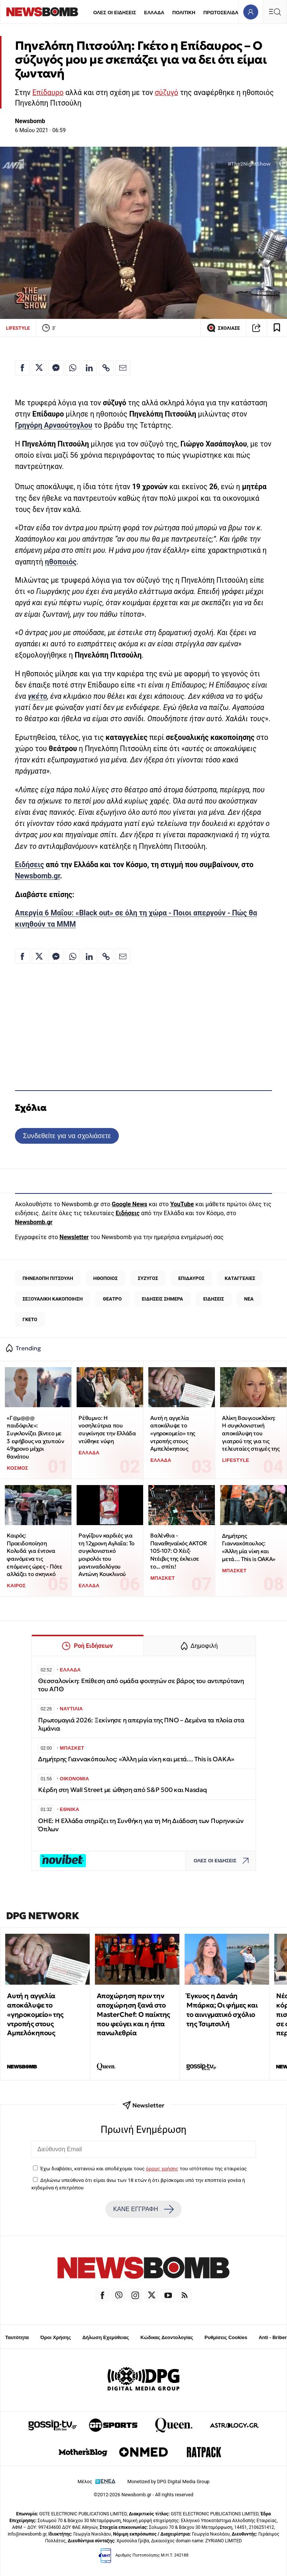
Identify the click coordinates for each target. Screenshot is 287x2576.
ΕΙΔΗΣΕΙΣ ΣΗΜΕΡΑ (162, 1299)
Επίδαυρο (48, 92)
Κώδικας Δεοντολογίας (167, 2337)
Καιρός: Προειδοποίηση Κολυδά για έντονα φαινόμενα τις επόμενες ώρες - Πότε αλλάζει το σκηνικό (34, 1554)
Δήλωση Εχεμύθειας (105, 2337)
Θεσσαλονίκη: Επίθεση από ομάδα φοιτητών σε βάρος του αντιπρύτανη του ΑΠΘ (141, 1685)
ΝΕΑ (248, 1299)
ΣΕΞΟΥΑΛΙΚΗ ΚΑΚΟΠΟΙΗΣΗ (52, 1299)
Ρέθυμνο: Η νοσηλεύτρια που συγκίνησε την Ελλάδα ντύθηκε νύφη (107, 1429)
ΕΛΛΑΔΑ (154, 12)
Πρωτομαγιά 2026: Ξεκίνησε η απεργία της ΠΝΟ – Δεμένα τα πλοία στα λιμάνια (141, 1724)
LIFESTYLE (18, 328)
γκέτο (37, 696)
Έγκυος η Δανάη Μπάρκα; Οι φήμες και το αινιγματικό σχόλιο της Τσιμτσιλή (221, 2009)
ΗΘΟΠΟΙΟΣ (105, 1278)
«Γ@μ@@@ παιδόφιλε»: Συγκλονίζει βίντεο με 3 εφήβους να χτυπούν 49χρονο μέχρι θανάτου (35, 1437)
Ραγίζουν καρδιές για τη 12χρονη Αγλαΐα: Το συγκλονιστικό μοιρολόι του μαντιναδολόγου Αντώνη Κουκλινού (106, 1554)
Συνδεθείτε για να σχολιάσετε (67, 1136)
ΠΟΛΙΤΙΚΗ (183, 12)
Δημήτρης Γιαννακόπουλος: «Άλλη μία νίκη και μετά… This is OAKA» (248, 1547)
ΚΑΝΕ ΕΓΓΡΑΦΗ (143, 2209)
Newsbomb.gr (37, 876)
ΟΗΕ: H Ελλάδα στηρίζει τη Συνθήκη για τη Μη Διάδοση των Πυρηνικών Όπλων (141, 1825)
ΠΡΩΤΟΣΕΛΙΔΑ (220, 12)
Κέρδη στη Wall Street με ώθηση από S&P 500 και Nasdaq (122, 1790)
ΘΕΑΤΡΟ (112, 1299)
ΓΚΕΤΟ (29, 1319)
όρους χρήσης (162, 2168)
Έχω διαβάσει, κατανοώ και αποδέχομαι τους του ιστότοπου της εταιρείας (143, 2168)
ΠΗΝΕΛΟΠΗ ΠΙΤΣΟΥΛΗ (47, 1278)
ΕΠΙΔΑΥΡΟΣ (191, 1278)
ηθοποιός (60, 562)
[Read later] (277, 327)
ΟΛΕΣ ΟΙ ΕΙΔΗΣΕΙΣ (114, 12)
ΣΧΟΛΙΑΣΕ (223, 327)
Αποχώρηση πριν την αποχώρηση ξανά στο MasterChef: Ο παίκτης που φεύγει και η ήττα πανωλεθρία (133, 2014)
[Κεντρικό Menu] (275, 12)
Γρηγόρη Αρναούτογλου (53, 425)
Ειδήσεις (29, 864)
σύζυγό (166, 92)
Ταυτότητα (17, 2337)
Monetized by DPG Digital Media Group (168, 2481)
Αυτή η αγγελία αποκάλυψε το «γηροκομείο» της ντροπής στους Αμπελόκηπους (172, 1433)
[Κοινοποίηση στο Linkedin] (89, 367)
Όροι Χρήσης (55, 2337)
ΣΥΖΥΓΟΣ (148, 1278)
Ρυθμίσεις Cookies (225, 2337)
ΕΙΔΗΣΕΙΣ (213, 1299)
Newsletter (74, 1237)
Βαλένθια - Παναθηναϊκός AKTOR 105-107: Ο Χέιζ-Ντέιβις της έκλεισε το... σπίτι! (178, 1551)
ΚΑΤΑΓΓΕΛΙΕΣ (240, 1278)
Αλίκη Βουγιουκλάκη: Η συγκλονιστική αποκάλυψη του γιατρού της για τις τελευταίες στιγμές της (250, 1433)
